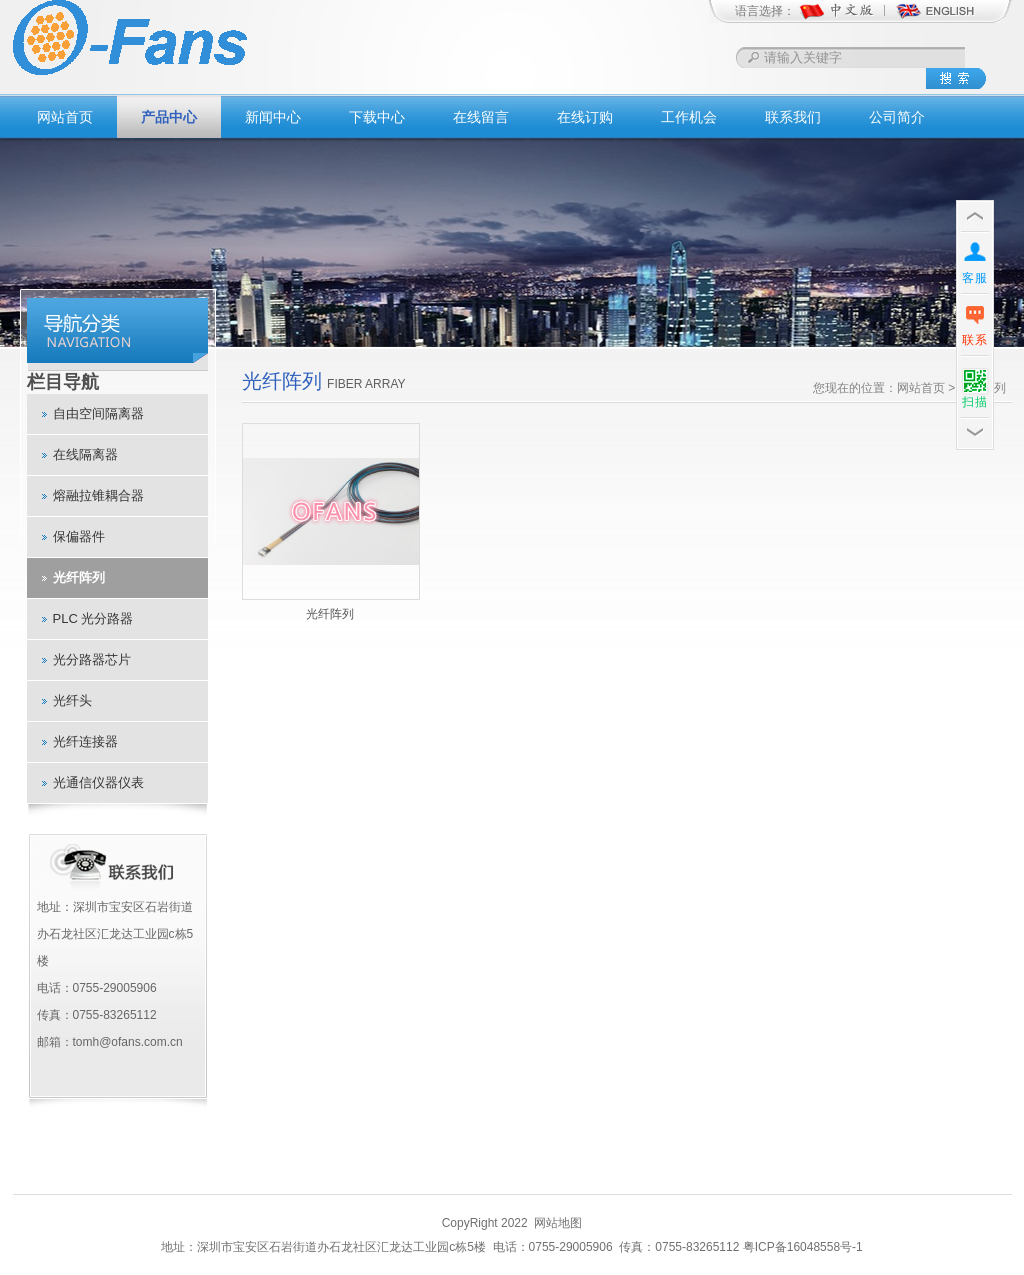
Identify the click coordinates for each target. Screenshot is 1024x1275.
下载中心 (377, 117)
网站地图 (558, 1223)
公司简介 (897, 117)
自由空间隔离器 (98, 413)
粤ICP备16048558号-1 (803, 1247)
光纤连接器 (85, 741)
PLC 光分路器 (93, 618)
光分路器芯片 (92, 659)
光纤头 (72, 700)
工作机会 (689, 117)
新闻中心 (273, 117)
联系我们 (793, 117)
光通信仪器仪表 (98, 782)
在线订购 (585, 117)
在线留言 (481, 117)
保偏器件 (79, 536)
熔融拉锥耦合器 (98, 495)
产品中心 (169, 117)
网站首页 (65, 117)
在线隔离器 (85, 454)
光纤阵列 (79, 577)
